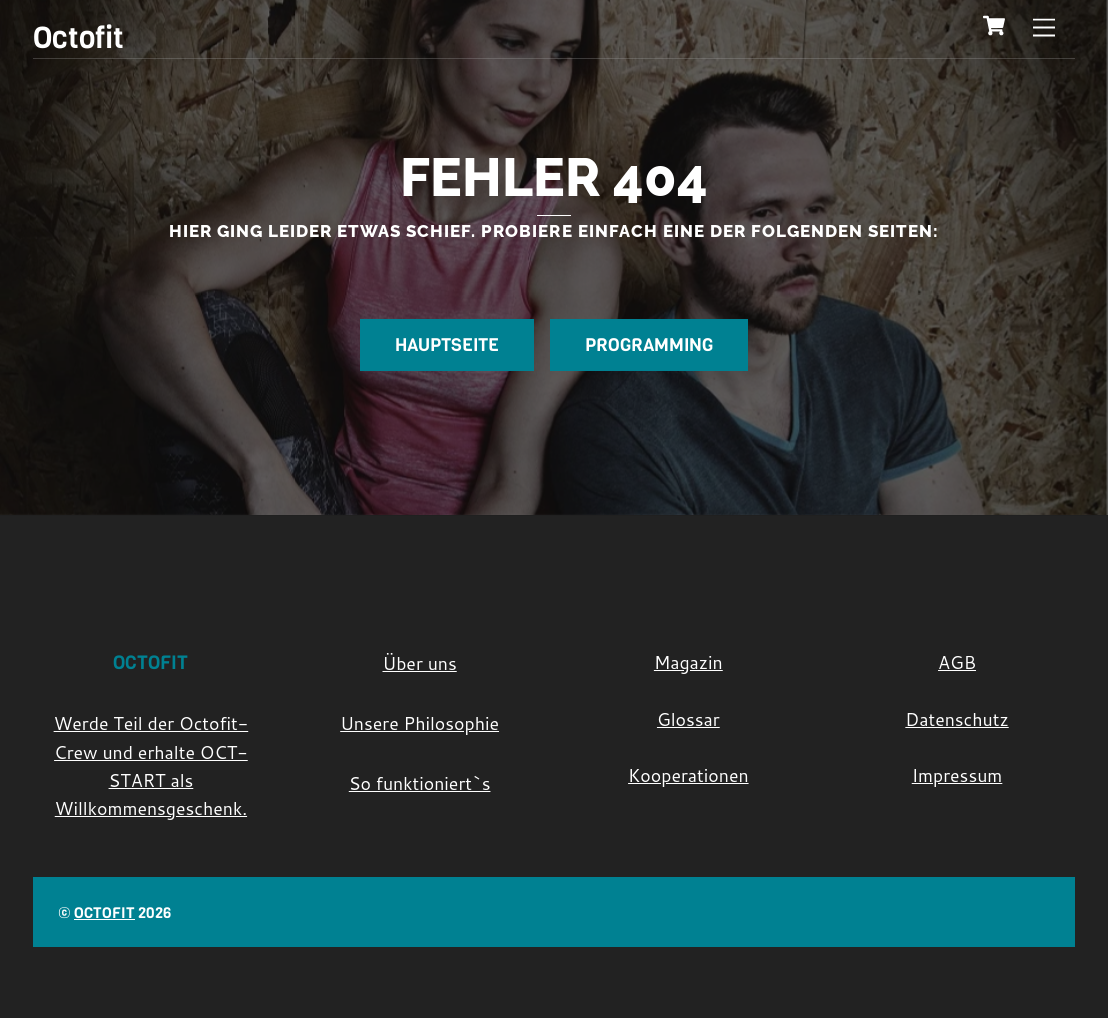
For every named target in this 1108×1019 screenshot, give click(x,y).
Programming (649, 345)
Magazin (688, 662)
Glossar (688, 719)
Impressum (957, 776)
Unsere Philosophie (419, 724)
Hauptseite (447, 345)
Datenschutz (956, 719)
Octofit (104, 912)
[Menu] (1044, 27)
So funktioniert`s (420, 784)
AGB (957, 662)
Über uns (420, 663)
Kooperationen (688, 776)
